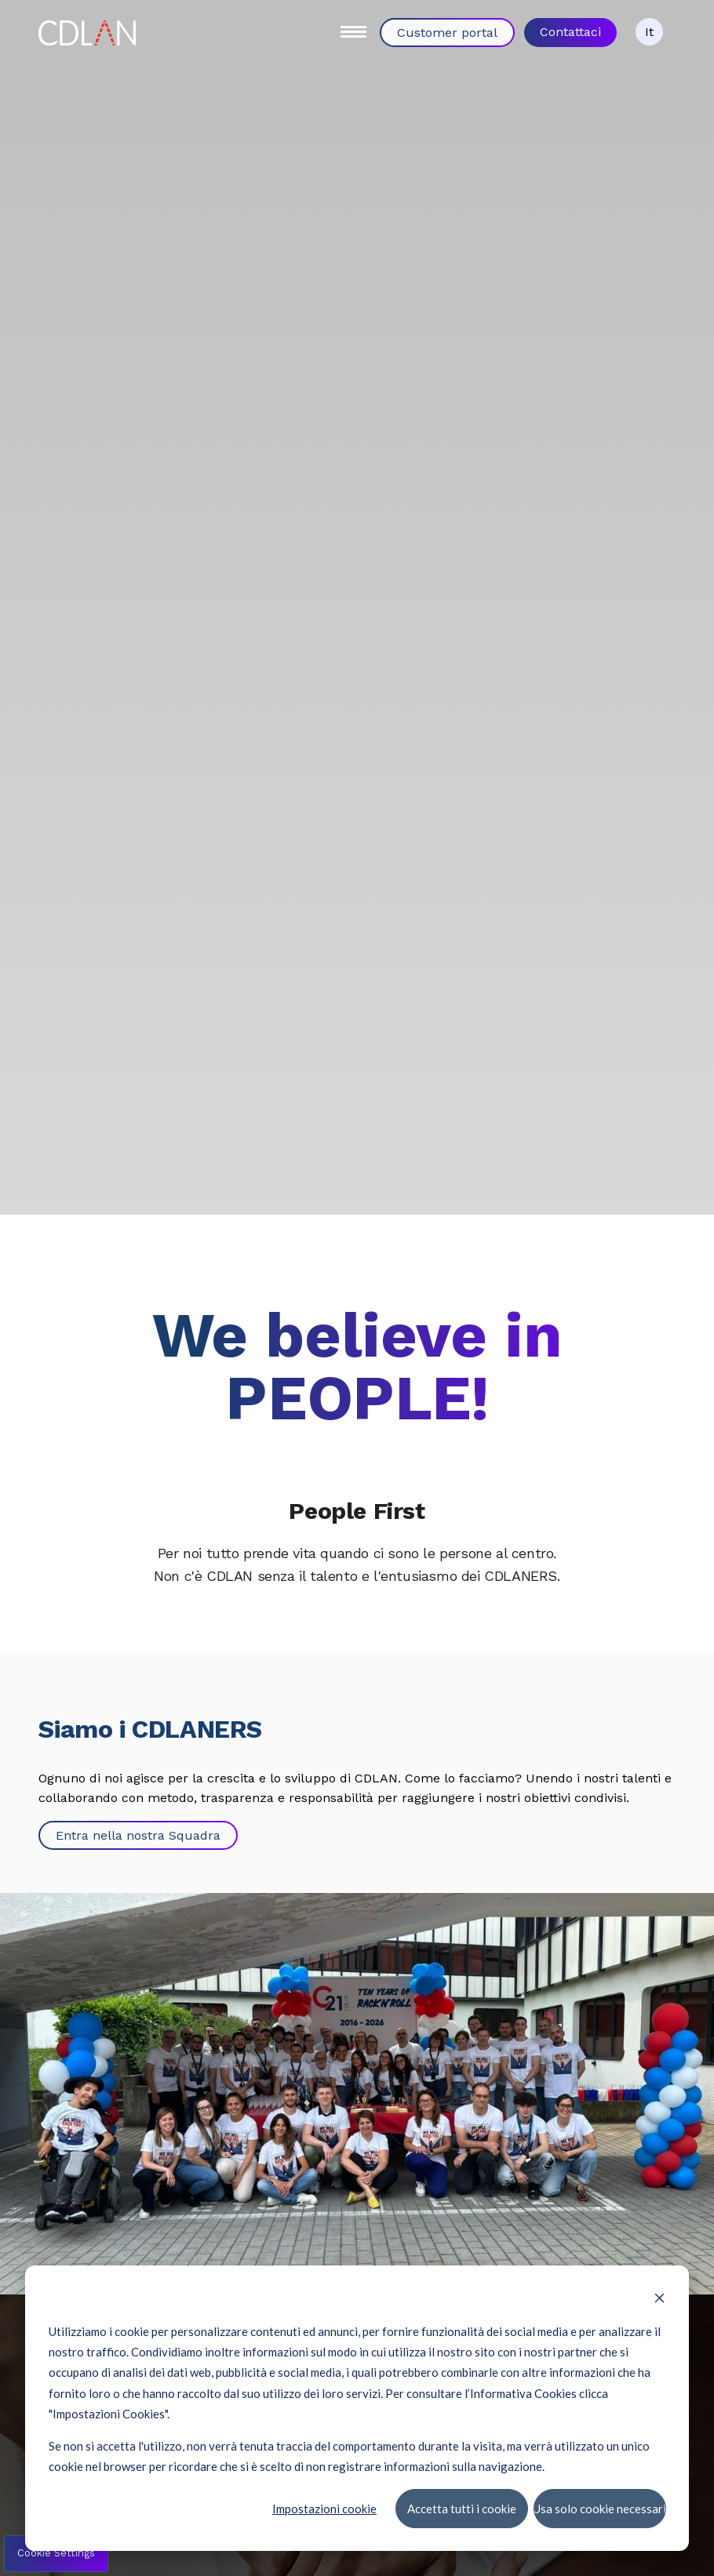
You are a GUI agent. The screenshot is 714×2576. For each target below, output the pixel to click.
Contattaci (570, 31)
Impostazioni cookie (324, 2508)
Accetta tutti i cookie (460, 2508)
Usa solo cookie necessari (600, 2508)
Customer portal (447, 32)
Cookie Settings (56, 2553)
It (649, 31)
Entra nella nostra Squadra (138, 1835)
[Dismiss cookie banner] (659, 2299)
